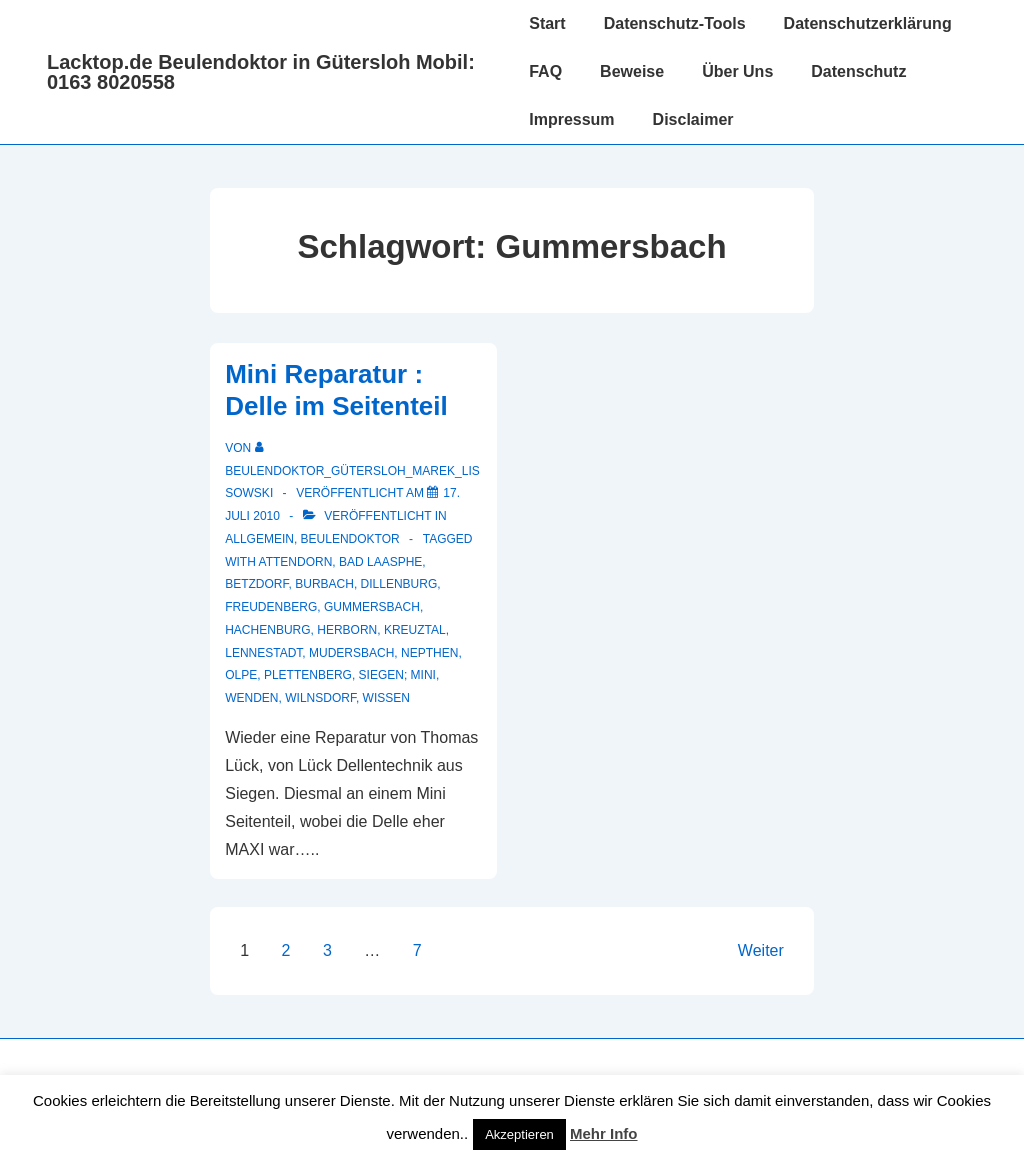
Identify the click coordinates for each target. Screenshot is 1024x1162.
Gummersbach (372, 607)
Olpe (241, 675)
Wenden (251, 698)
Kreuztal (415, 630)
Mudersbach (351, 653)
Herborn (347, 630)
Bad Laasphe (380, 562)
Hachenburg (267, 630)
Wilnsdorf (320, 698)
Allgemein (259, 539)
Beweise (632, 71)
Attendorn (296, 562)
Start (547, 23)
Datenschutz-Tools (675, 23)
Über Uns (737, 71)
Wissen (386, 698)
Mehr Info (604, 1133)
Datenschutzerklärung (868, 23)
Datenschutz (858, 71)
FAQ (545, 71)
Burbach (324, 584)
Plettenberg (308, 675)
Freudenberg (271, 607)
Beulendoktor (350, 539)
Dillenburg (399, 584)
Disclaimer (693, 119)
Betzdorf (256, 584)
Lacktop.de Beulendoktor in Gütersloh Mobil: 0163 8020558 (261, 72)
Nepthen (429, 653)
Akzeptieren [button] (519, 1134)
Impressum (571, 119)
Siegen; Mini (397, 675)
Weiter (761, 950)
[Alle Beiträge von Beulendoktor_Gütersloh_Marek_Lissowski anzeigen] (352, 471)
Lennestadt (263, 653)
